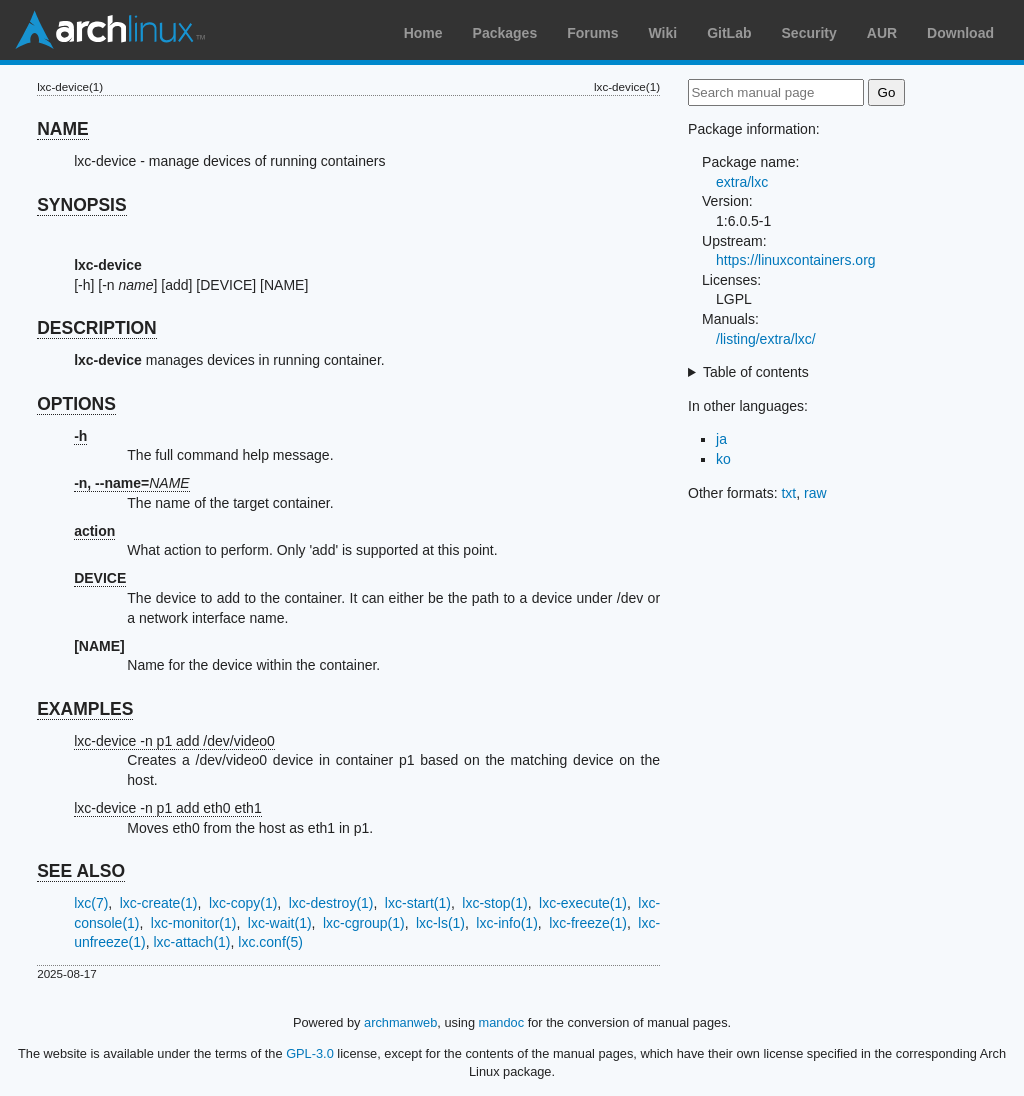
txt (788, 493)
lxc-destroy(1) (331, 903)
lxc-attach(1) (192, 942)
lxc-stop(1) (494, 903)
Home (423, 33)
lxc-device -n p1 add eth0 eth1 (168, 808)
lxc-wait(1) (280, 923)
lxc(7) (91, 903)
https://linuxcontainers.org (796, 260)
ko (723, 459)
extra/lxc (742, 182)
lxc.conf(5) (270, 942)
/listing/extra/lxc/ (766, 339)
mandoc (502, 1022)
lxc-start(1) (418, 903)
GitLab (729, 33)
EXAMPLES (85, 709)
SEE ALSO (81, 871)
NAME (63, 129)
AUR (882, 33)
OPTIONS (76, 404)
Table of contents (756, 372)
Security (809, 33)
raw (815, 493)
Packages (505, 33)
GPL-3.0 (310, 1053)
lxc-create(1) (159, 903)
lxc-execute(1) (583, 903)
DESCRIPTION (97, 328)
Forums (592, 33)
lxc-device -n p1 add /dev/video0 (174, 741)
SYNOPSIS (81, 205)
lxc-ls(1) (440, 923)
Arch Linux (110, 30)
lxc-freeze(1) (588, 923)
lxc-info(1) (506, 923)
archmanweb (400, 1022)
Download (960, 33)
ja (721, 439)
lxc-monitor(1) (194, 923)
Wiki (663, 33)
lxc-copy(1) (243, 903)
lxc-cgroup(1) (364, 923)
